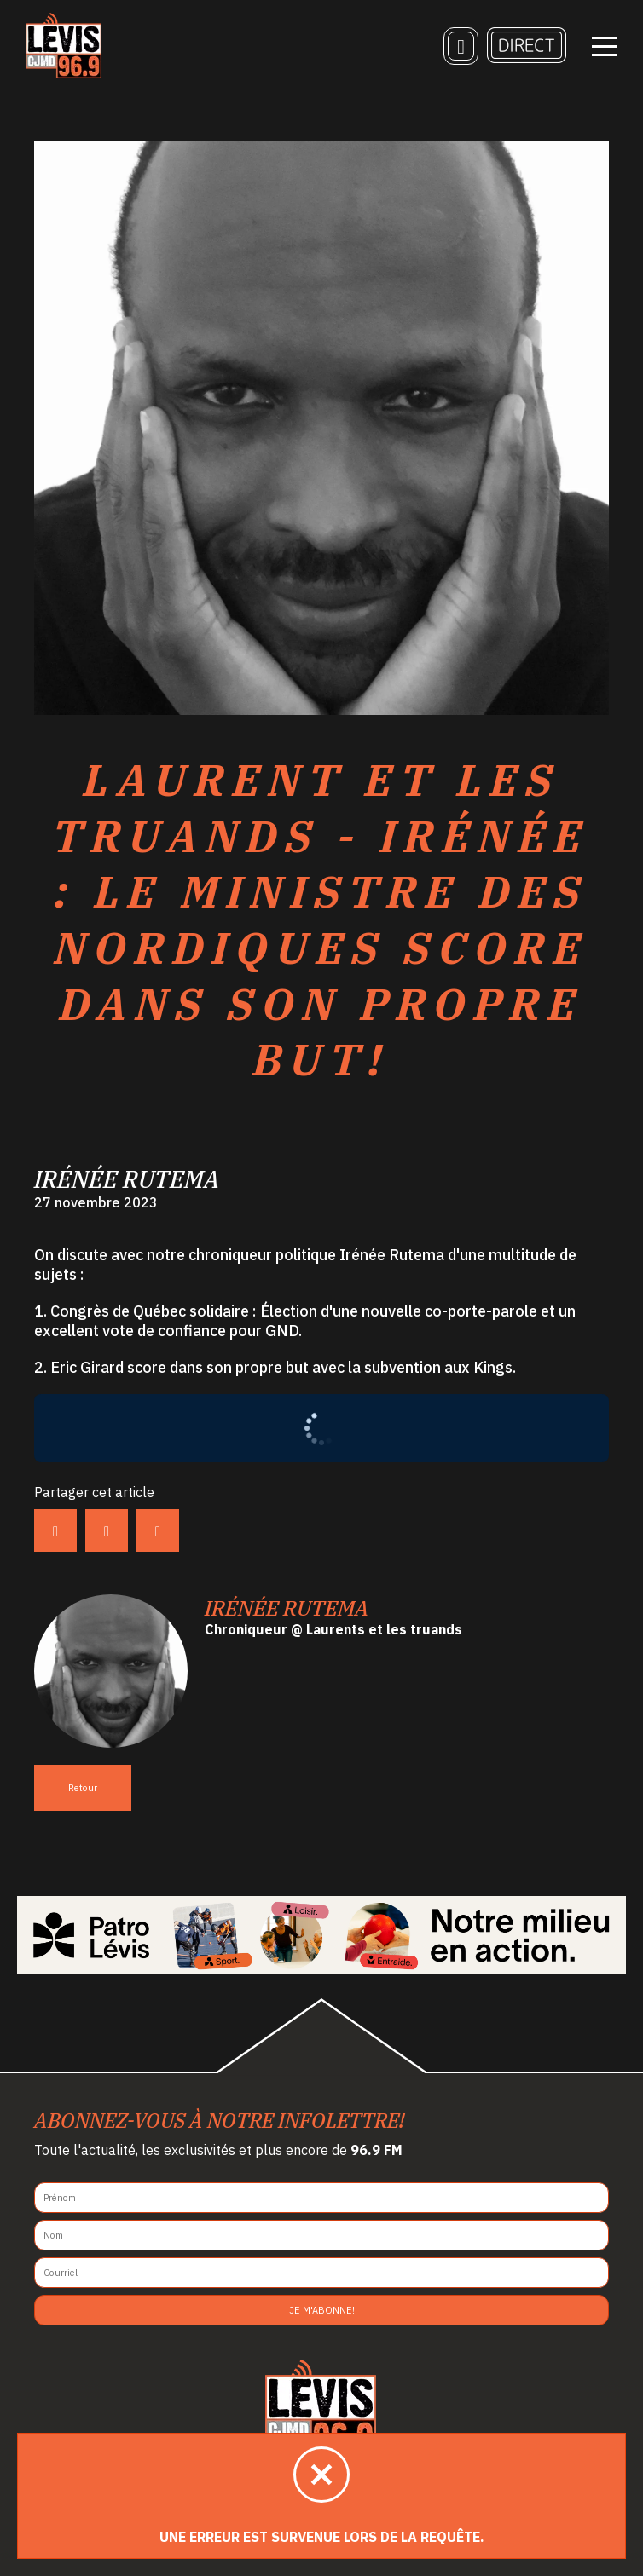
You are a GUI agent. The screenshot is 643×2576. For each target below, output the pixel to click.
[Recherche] (461, 46)
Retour (83, 1788)
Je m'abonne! (322, 2310)
